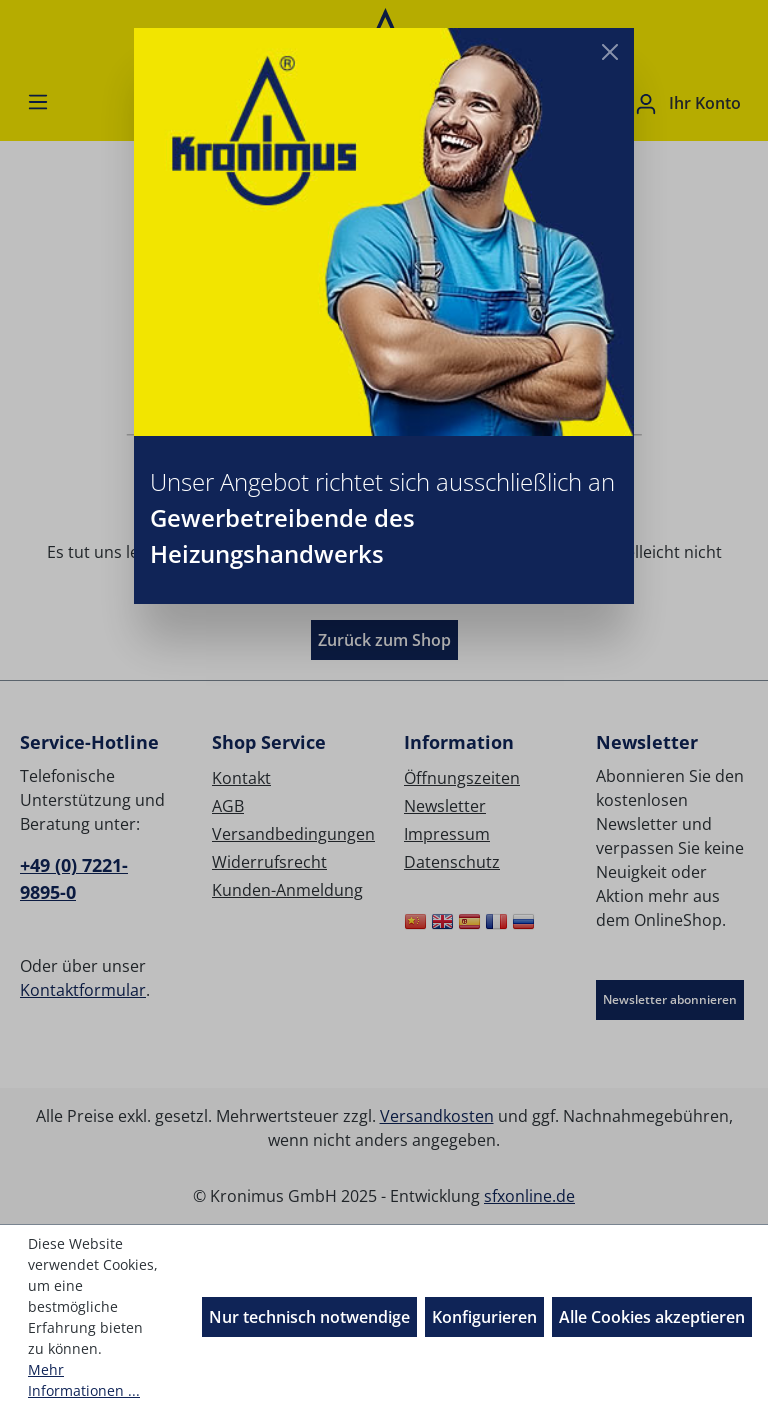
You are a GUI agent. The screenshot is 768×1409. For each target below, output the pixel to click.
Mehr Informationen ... (84, 1380)
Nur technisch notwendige (309, 1317)
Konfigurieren (484, 1317)
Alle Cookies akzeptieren (652, 1317)
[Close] (610, 52)
